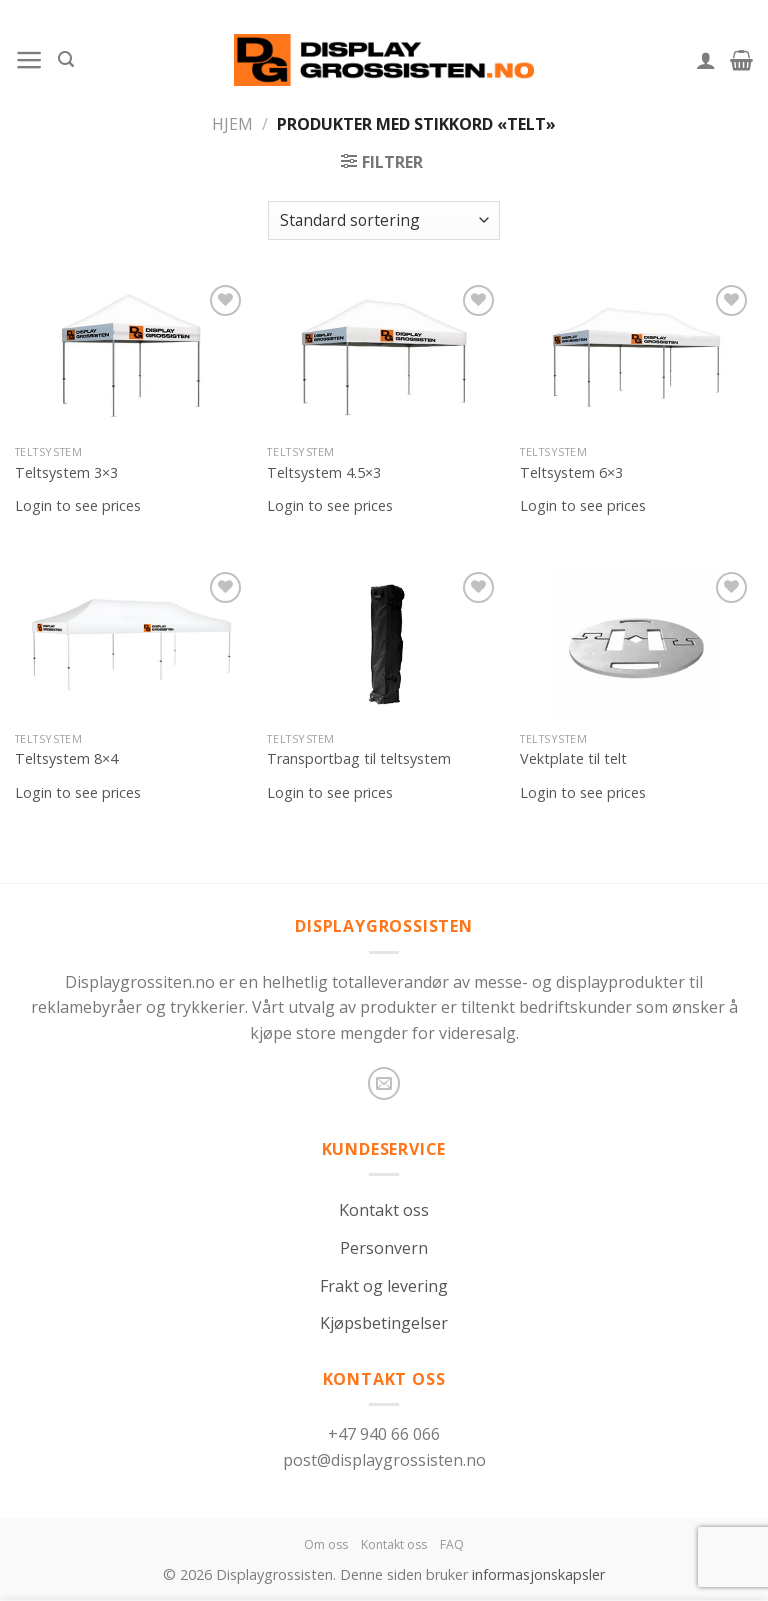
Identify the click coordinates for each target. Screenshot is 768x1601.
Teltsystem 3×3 (66, 473)
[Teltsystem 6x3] (636, 357)
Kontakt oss (384, 1210)
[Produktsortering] (384, 220)
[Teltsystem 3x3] (131, 357)
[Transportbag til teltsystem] (383, 644)
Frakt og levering (384, 1286)
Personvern (384, 1248)
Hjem (232, 124)
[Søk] (66, 59)
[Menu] (29, 60)
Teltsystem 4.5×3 (324, 473)
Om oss (326, 1544)
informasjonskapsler (538, 1574)
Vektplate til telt (573, 759)
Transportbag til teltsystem (359, 759)
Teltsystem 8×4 (66, 759)
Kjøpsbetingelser (384, 1323)
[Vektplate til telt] (636, 644)
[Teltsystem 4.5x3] (383, 357)
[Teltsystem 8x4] (131, 644)
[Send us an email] (384, 1083)
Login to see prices (78, 506)
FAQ (452, 1544)
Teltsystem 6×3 (571, 473)
